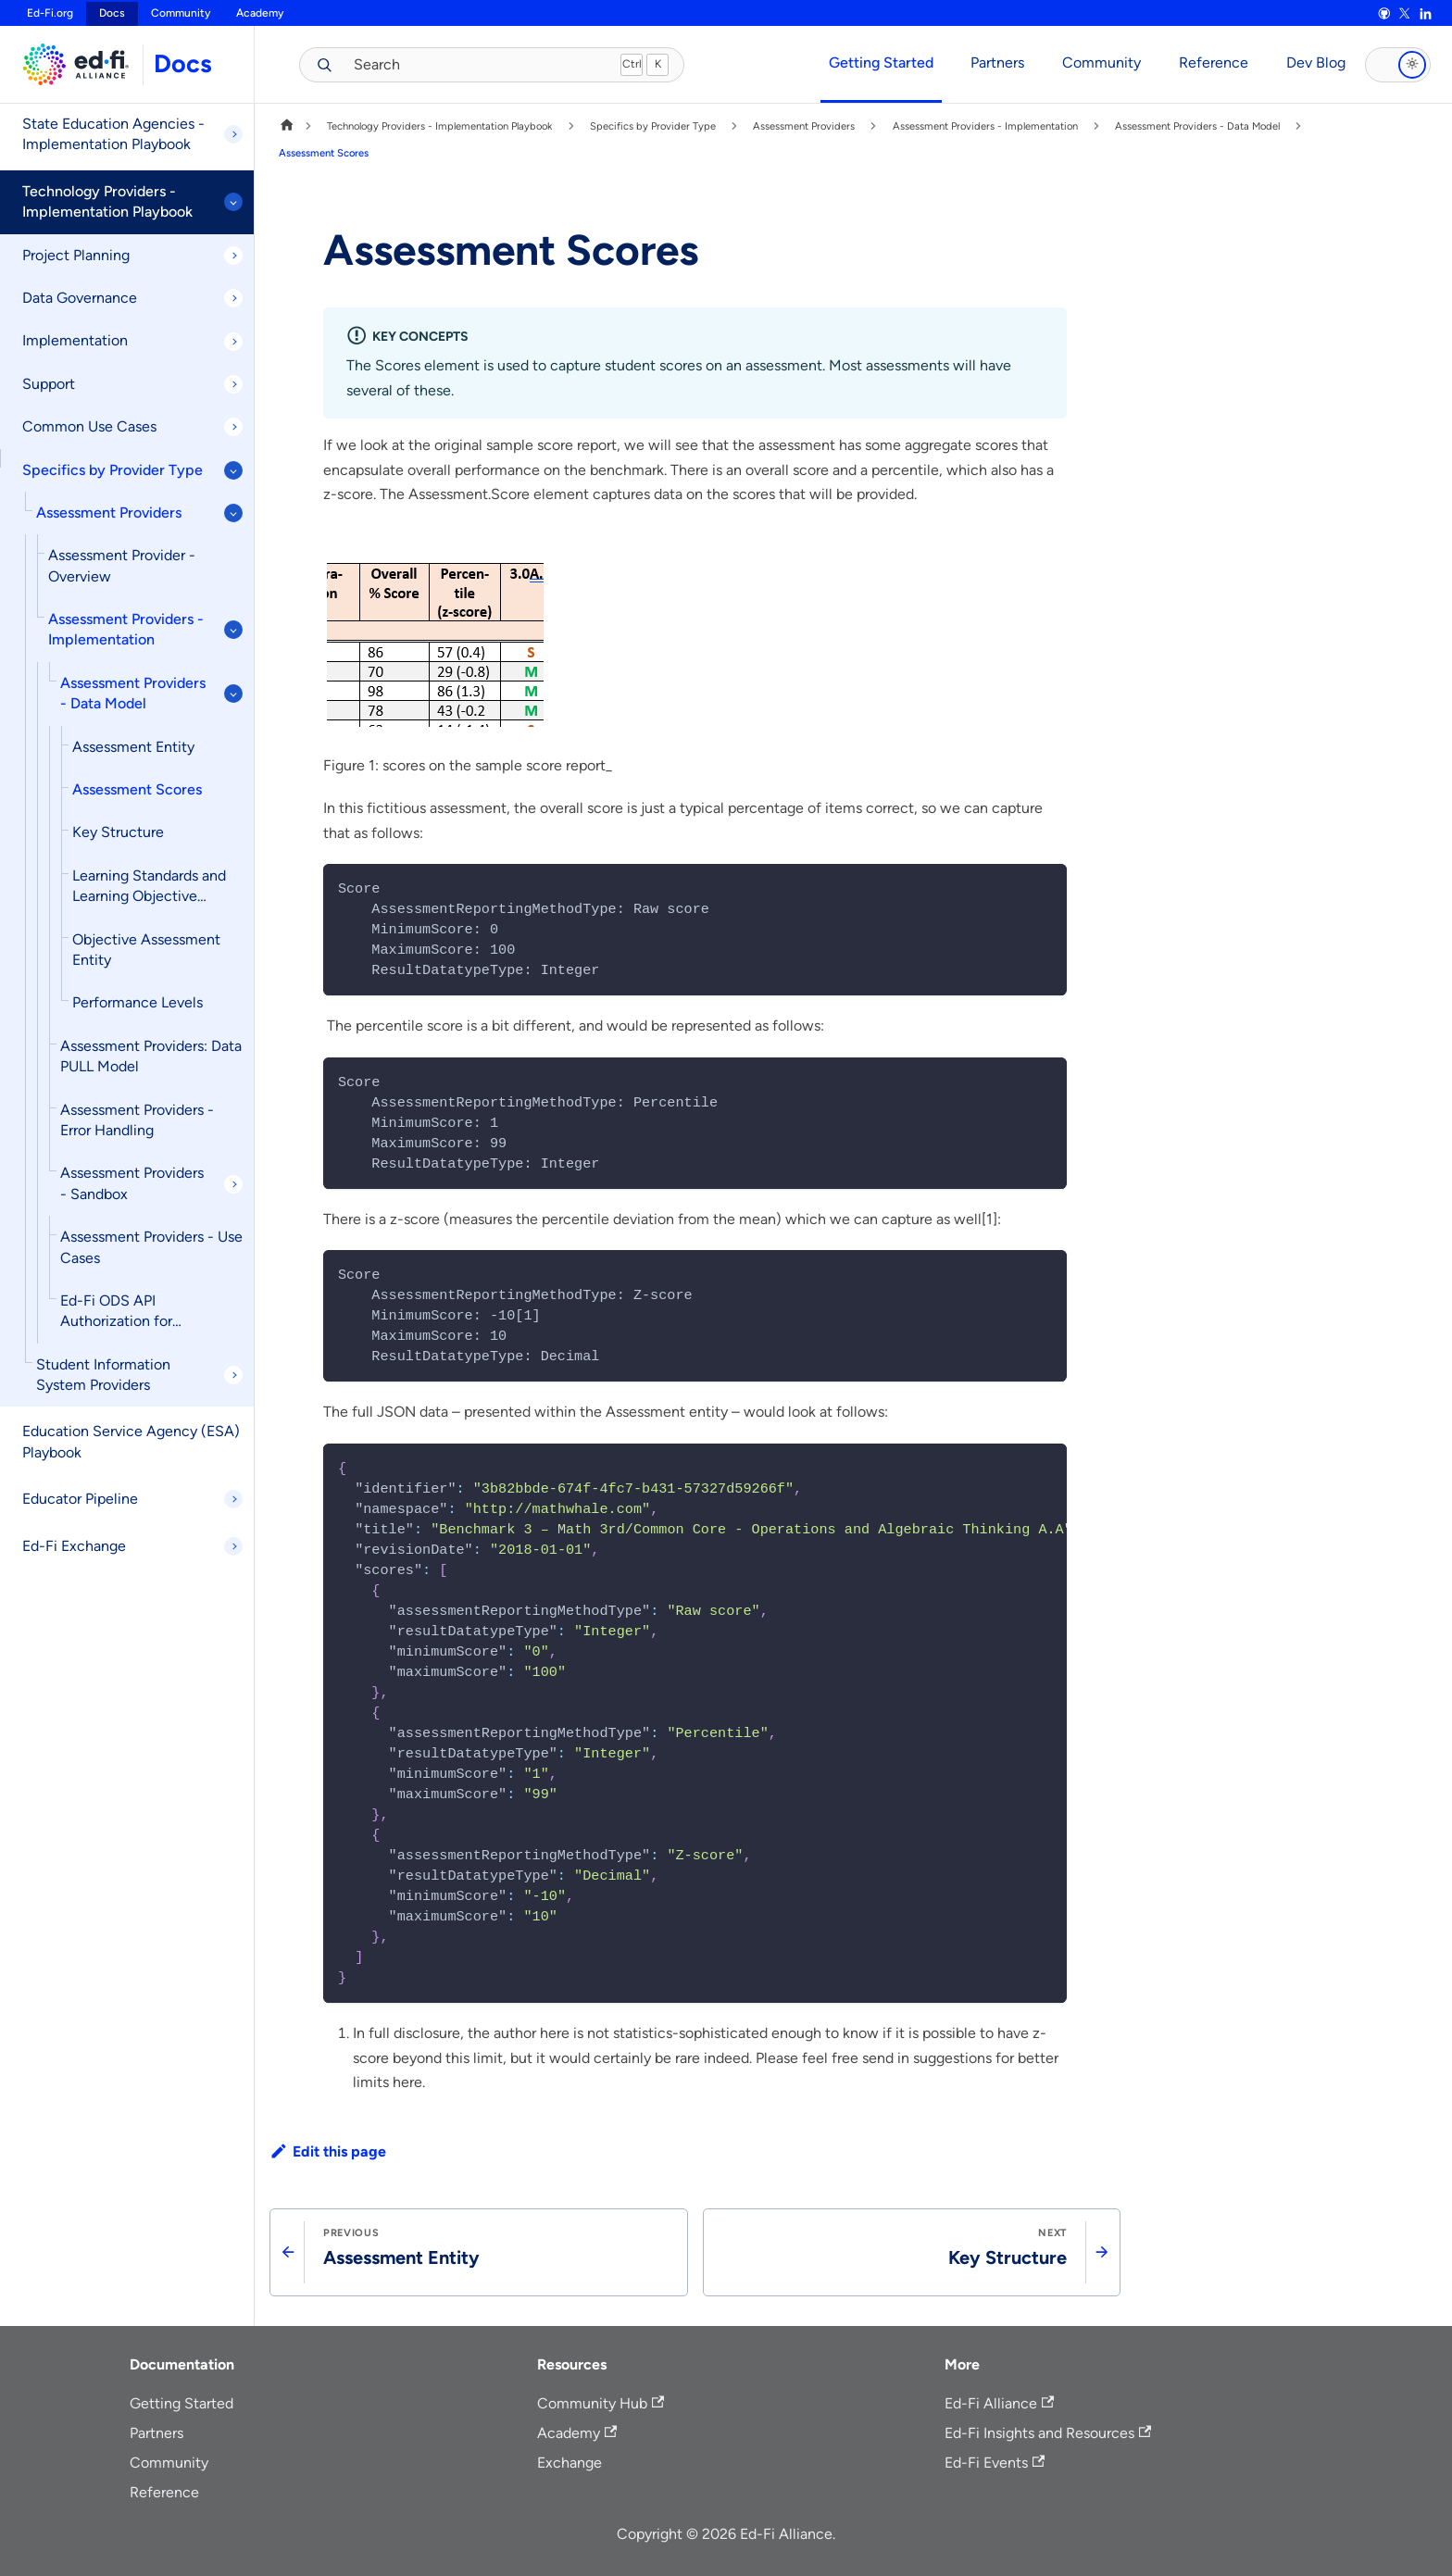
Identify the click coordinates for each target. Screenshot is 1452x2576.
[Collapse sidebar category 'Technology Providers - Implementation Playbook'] (233, 202)
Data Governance (79, 297)
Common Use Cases (89, 426)
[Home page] (287, 126)
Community (180, 12)
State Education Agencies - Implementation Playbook (113, 134)
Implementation (75, 340)
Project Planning (76, 255)
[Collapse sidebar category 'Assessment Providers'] (233, 513)
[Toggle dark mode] (1398, 64)
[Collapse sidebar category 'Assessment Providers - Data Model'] (233, 693)
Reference (1213, 62)
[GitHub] (1383, 14)
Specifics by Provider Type (112, 470)
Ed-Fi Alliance (999, 2403)
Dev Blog (1316, 62)
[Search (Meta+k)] (478, 64)
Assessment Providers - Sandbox (132, 1183)
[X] (1405, 14)
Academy (259, 12)
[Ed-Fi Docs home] (71, 64)
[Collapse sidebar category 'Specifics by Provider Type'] (233, 470)
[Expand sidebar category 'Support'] (233, 384)
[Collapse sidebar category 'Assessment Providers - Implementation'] (233, 629)
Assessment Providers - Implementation (126, 629)
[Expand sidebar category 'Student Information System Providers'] (233, 1375)
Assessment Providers (109, 512)
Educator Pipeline (80, 1498)
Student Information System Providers (103, 1375)
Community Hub (600, 2403)
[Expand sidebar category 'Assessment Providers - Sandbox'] (233, 1184)
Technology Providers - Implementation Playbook (107, 201)
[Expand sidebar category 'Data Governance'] (233, 298)
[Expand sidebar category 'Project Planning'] (233, 255)
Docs (183, 63)
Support (48, 384)
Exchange (569, 2462)
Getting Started (881, 62)
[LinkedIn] (1425, 14)
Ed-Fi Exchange (74, 1546)
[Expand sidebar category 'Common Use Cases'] (233, 427)
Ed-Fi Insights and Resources (1048, 2433)
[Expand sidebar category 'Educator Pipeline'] (233, 1499)
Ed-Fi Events (995, 2462)
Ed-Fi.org (50, 12)
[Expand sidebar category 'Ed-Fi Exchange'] (233, 1546)
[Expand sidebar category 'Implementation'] (233, 341)
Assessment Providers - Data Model (133, 693)
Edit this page (327, 2151)
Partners (997, 62)
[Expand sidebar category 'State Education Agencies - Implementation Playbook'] (233, 134)
